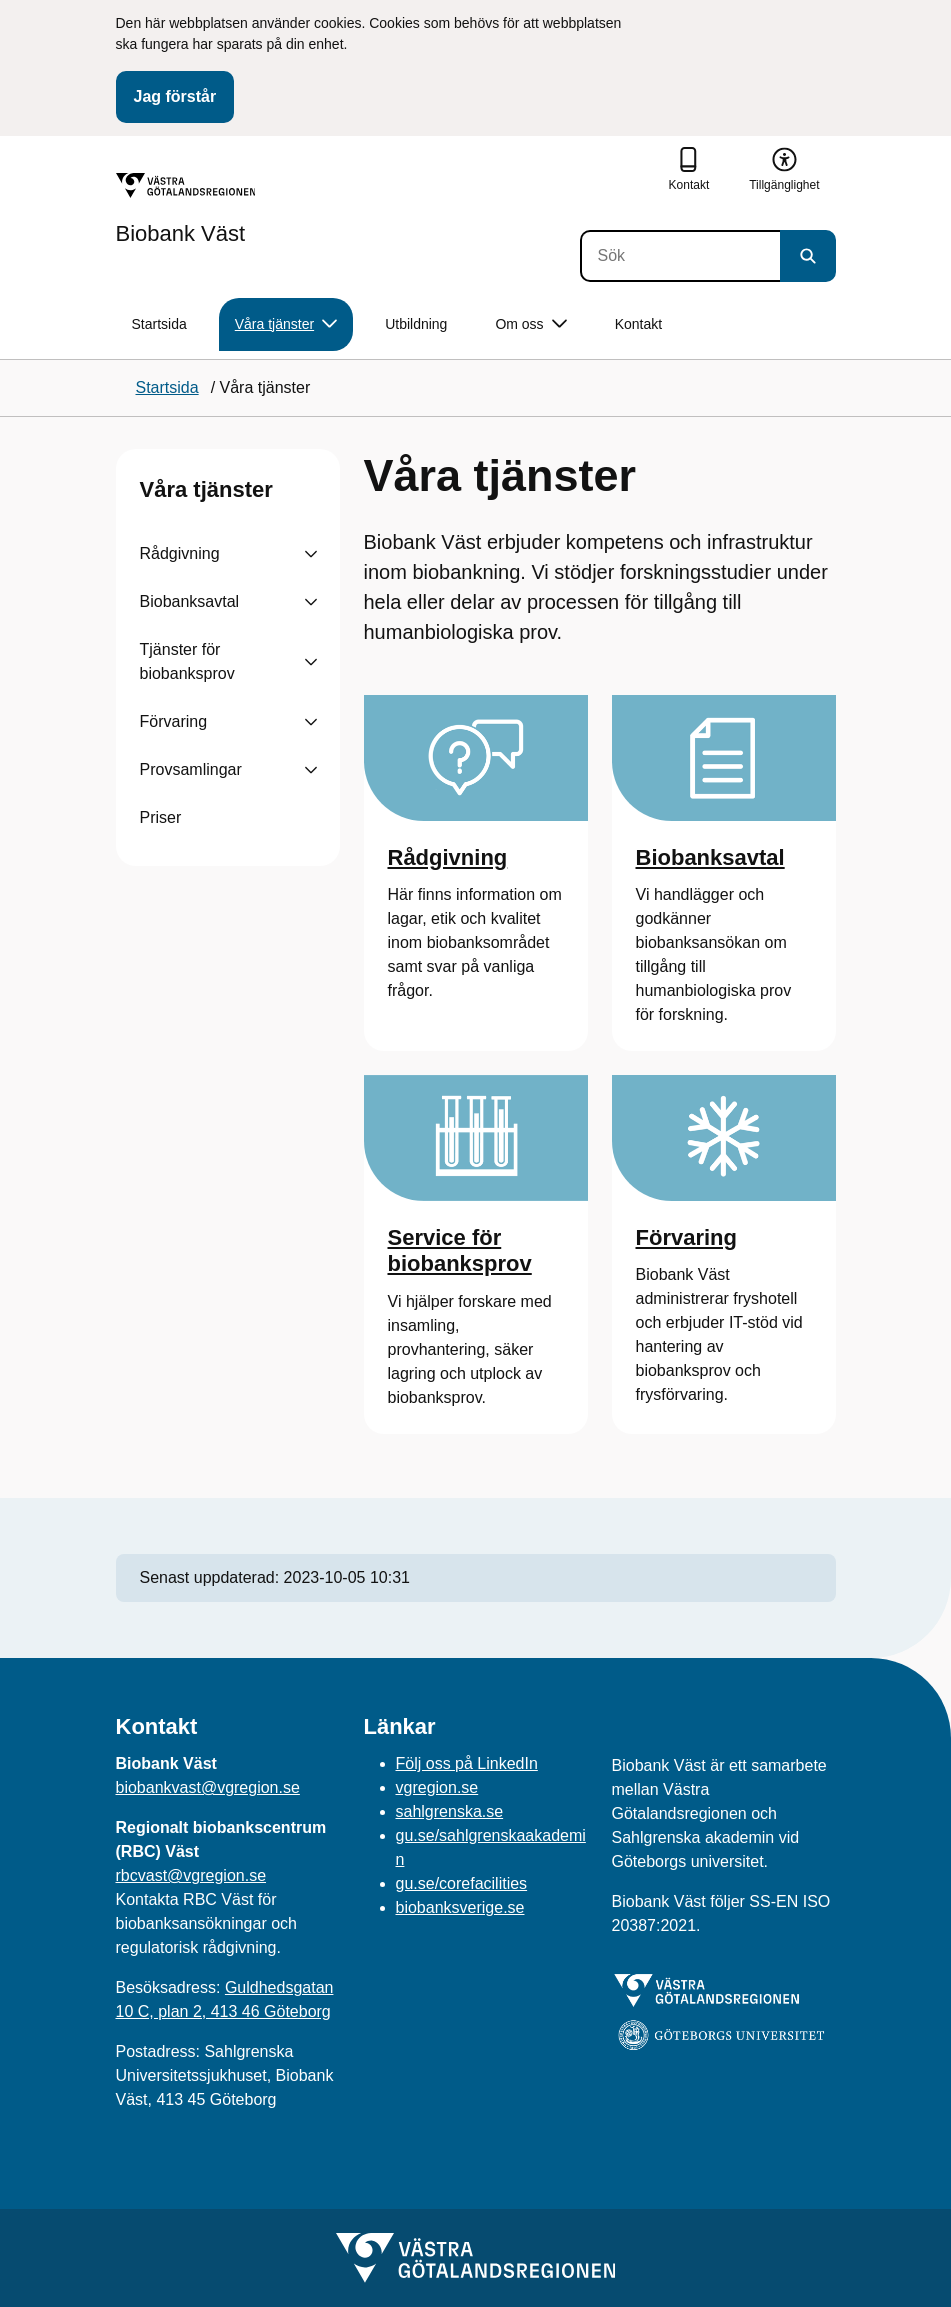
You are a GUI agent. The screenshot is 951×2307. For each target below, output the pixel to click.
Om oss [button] (530, 324)
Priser (161, 817)
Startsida (159, 324)
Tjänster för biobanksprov (187, 661)
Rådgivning (180, 553)
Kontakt (638, 324)
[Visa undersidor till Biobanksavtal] (311, 602)
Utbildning (416, 324)
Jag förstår (175, 96)
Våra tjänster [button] (286, 324)
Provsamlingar (191, 769)
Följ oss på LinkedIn (467, 1763)
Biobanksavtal (190, 601)
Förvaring (174, 721)
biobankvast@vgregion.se (208, 1787)
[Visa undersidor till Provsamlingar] (311, 770)
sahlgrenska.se (450, 1811)
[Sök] (680, 256)
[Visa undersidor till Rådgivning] (311, 554)
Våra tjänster (206, 489)
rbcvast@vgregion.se (191, 1875)
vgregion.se (437, 1787)
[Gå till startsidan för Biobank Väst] (186, 209)
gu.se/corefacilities (462, 1883)
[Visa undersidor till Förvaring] (311, 722)
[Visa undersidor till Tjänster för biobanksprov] (311, 662)
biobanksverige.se (460, 1907)
